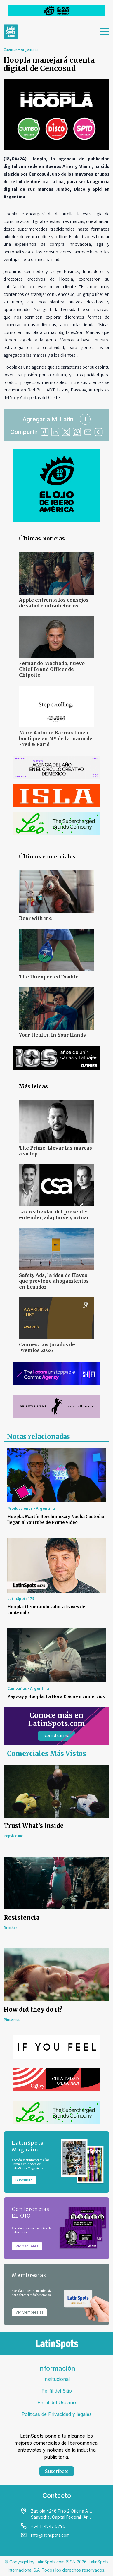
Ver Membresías (29, 2312)
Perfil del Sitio (56, 2391)
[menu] (104, 31)
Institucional (56, 2379)
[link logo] (11, 31)
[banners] (56, 10)
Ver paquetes (27, 2246)
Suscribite (24, 2180)
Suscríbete (57, 2471)
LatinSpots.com (50, 2561)
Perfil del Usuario (56, 2402)
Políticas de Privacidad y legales (57, 2414)
